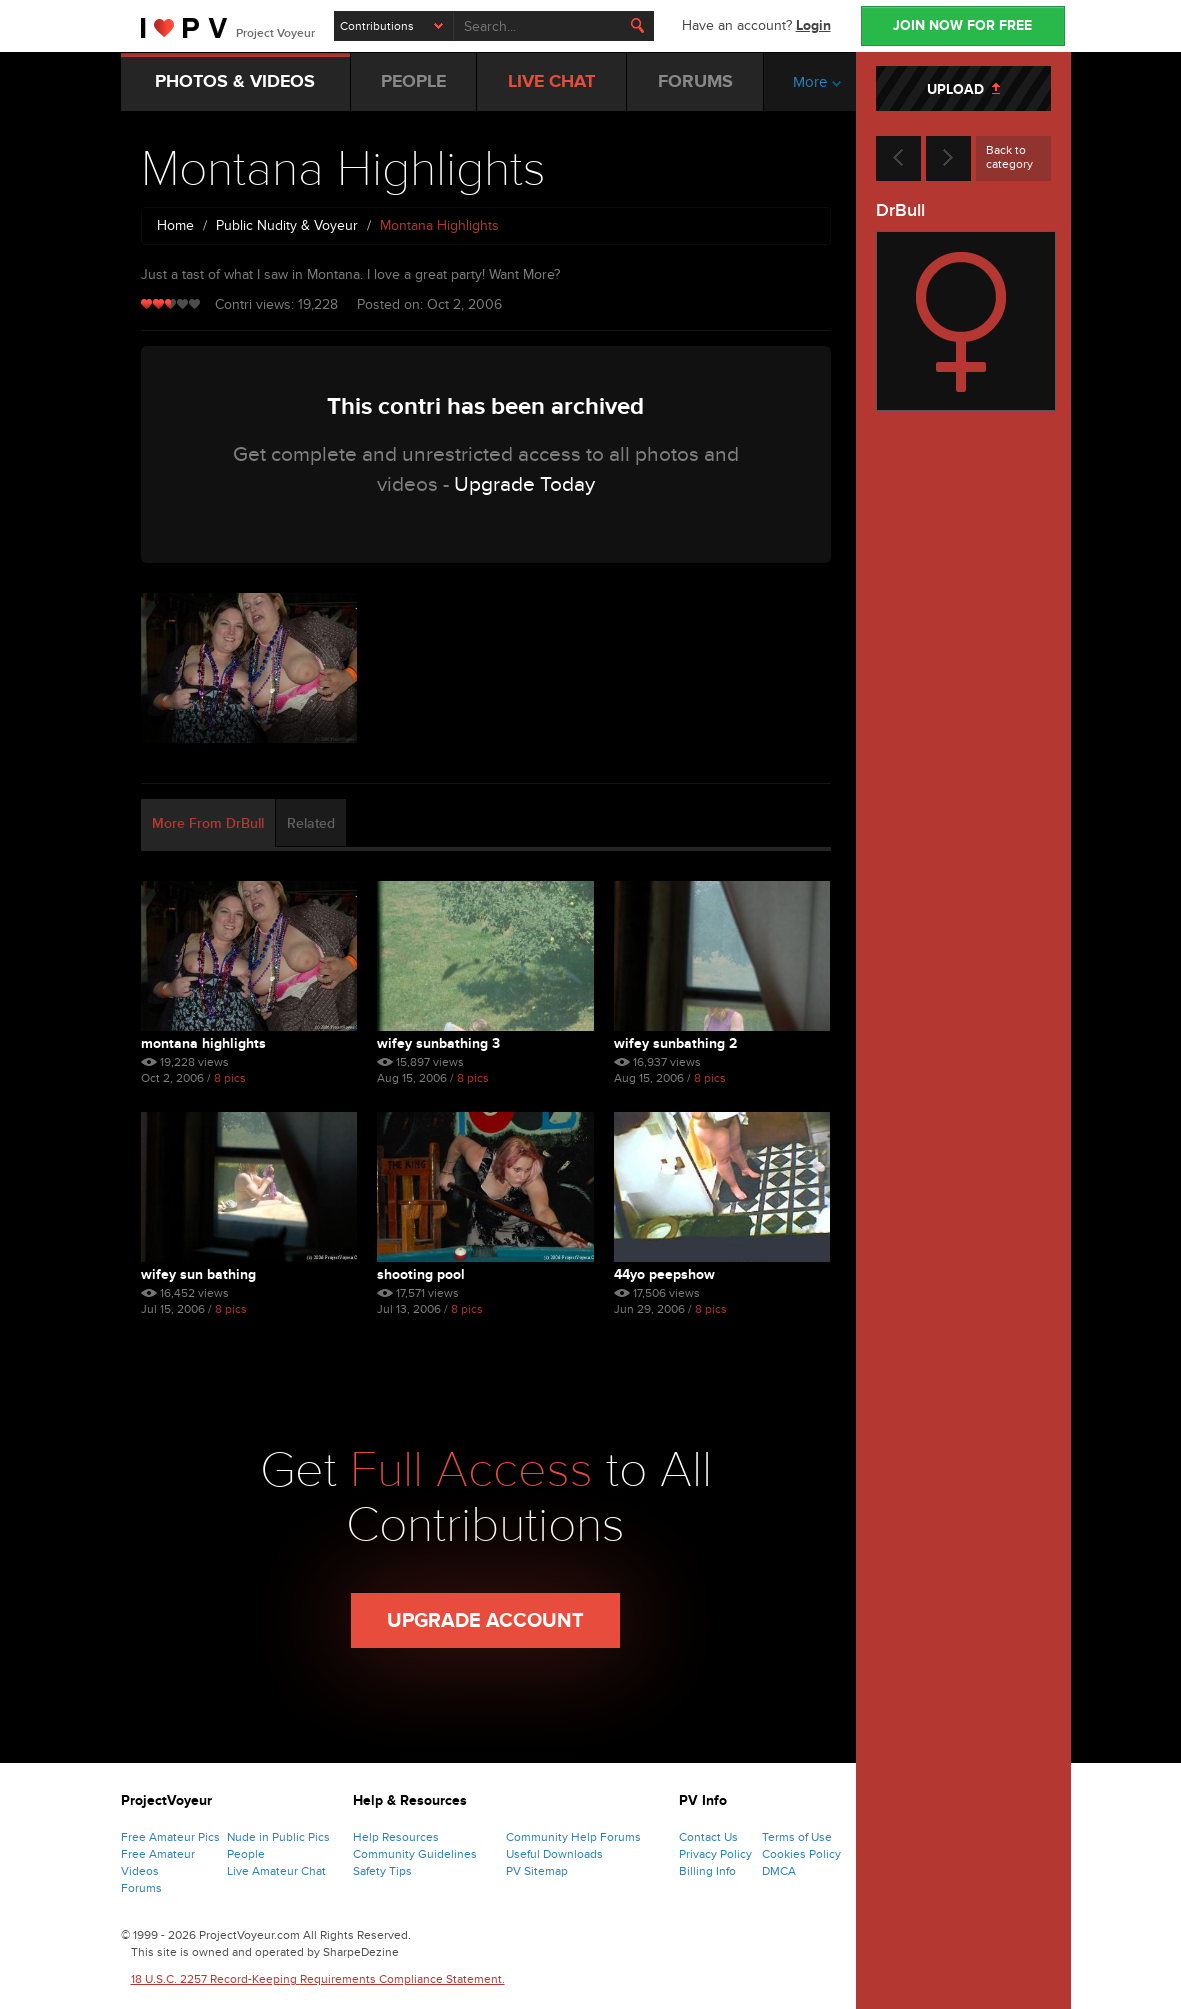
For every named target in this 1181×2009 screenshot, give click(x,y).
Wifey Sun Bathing (198, 1274)
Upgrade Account (485, 1621)
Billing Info (707, 1871)
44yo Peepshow (664, 1274)
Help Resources (396, 1837)
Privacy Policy (715, 1854)
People (246, 1854)
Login (813, 25)
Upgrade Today (524, 484)
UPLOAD (963, 89)
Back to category (1009, 157)
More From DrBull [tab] (208, 823)
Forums (141, 1888)
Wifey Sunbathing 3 (438, 1043)
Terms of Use (797, 1837)
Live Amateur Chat (276, 1871)
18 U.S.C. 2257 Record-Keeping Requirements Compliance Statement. (318, 1979)
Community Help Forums (573, 1837)
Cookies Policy (801, 1854)
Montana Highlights (203, 1043)
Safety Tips (382, 1871)
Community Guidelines (415, 1854)
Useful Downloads (554, 1854)
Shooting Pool (421, 1274)
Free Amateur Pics (170, 1837)
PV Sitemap (537, 1871)
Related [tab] (311, 823)
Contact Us (708, 1837)
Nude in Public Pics (278, 1837)
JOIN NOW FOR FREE (962, 25)
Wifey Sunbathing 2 (675, 1043)
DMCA (779, 1871)
